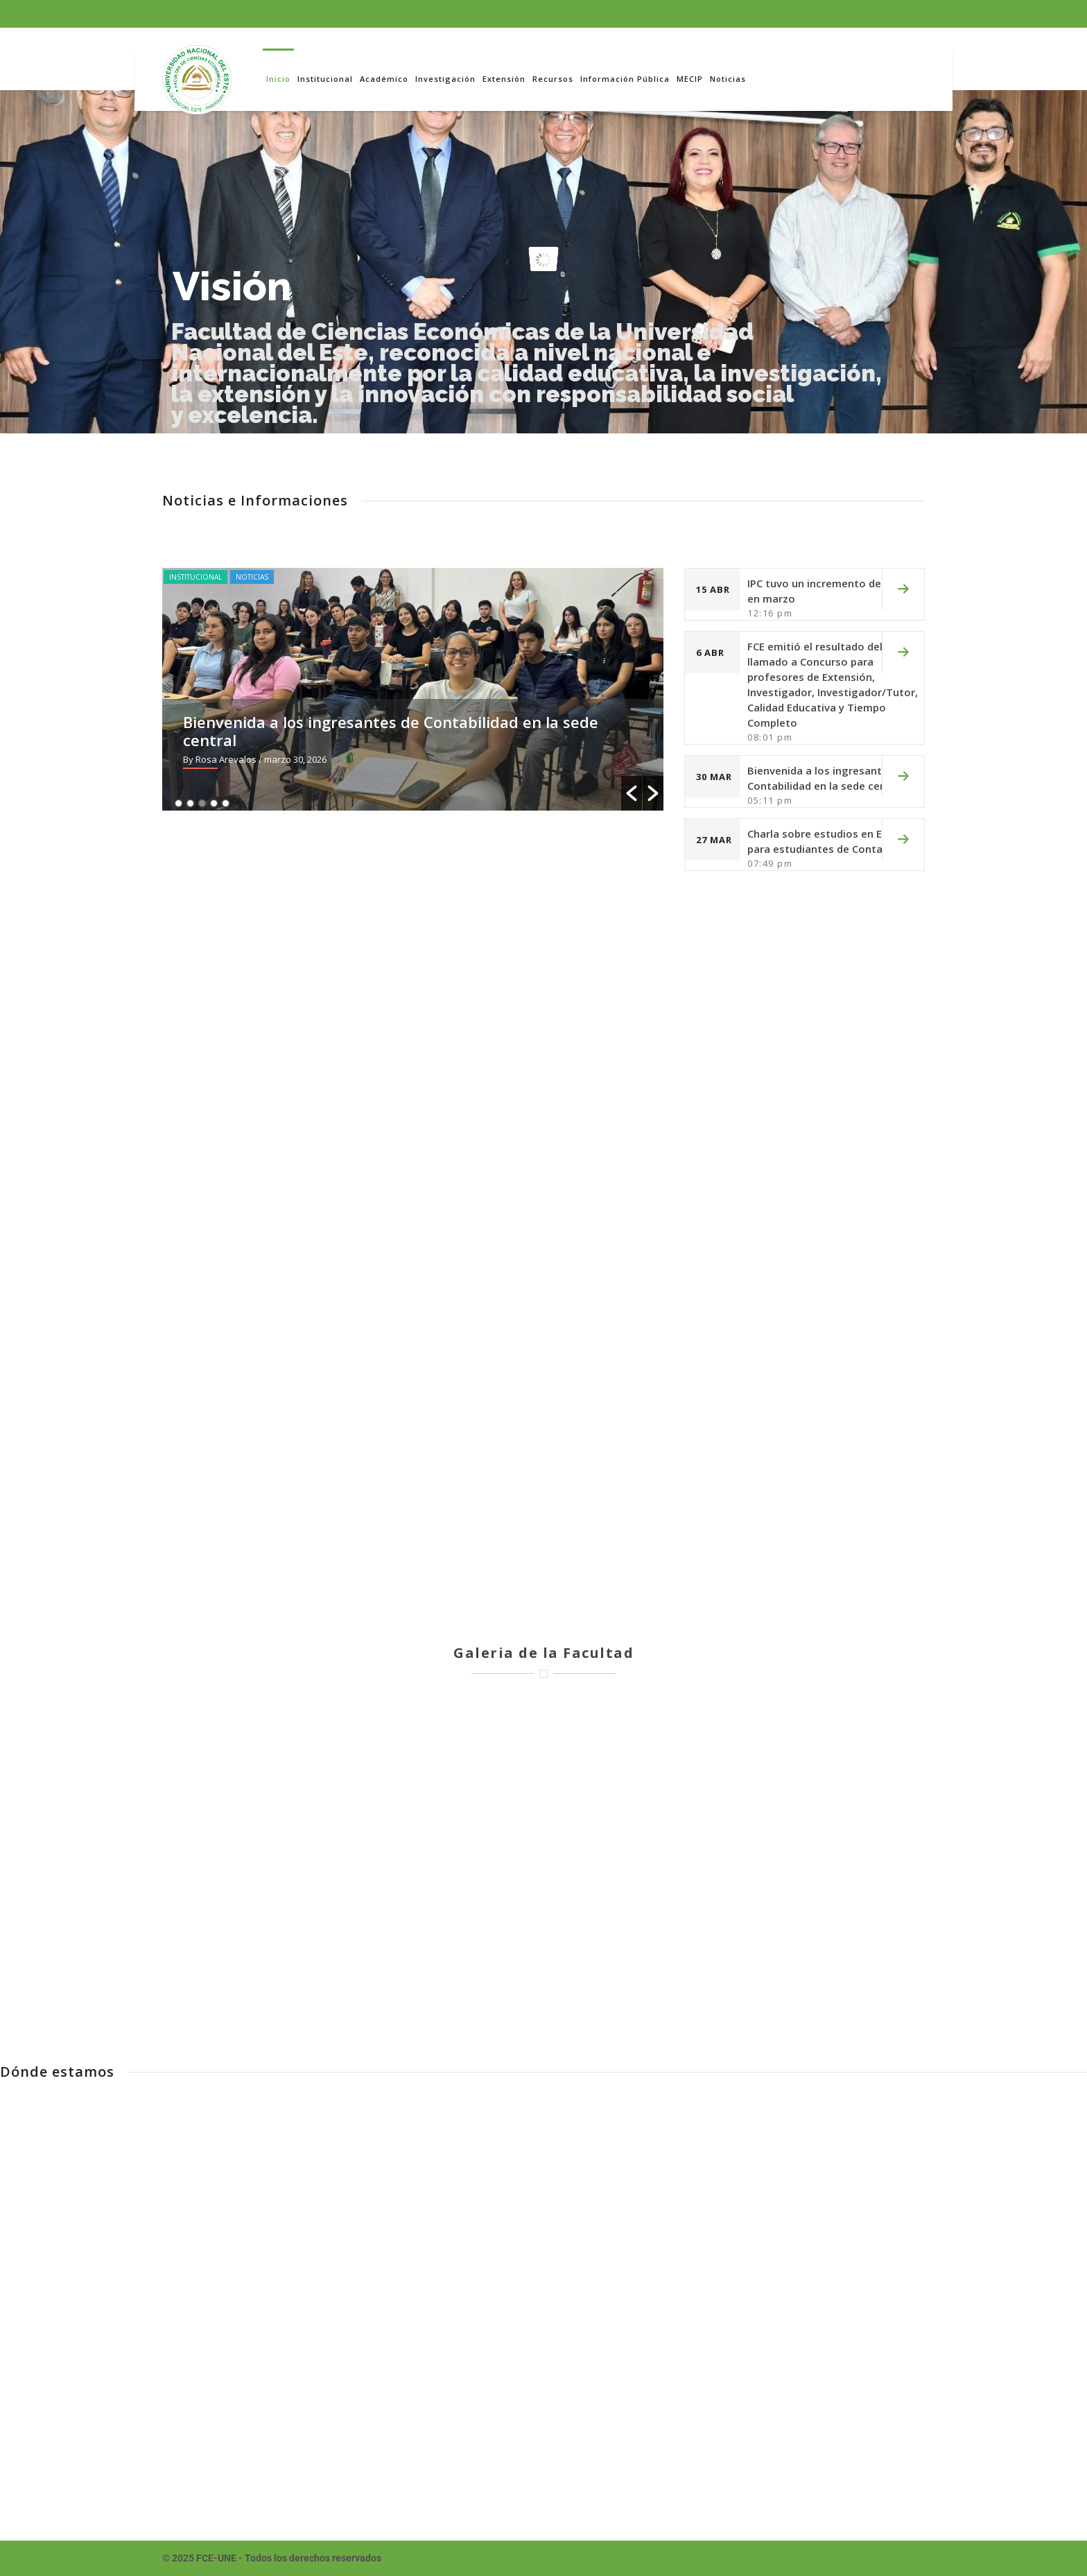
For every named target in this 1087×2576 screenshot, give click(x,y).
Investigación (445, 79)
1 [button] (178, 803)
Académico (384, 79)
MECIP (690, 79)
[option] (426, 689)
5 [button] (225, 803)
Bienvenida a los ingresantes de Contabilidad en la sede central (403, 730)
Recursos (552, 79)
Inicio (278, 79)
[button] (631, 793)
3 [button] (202, 803)
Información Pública (625, 79)
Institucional (325, 79)
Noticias (728, 79)
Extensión (503, 79)
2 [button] (190, 803)
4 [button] (213, 803)
